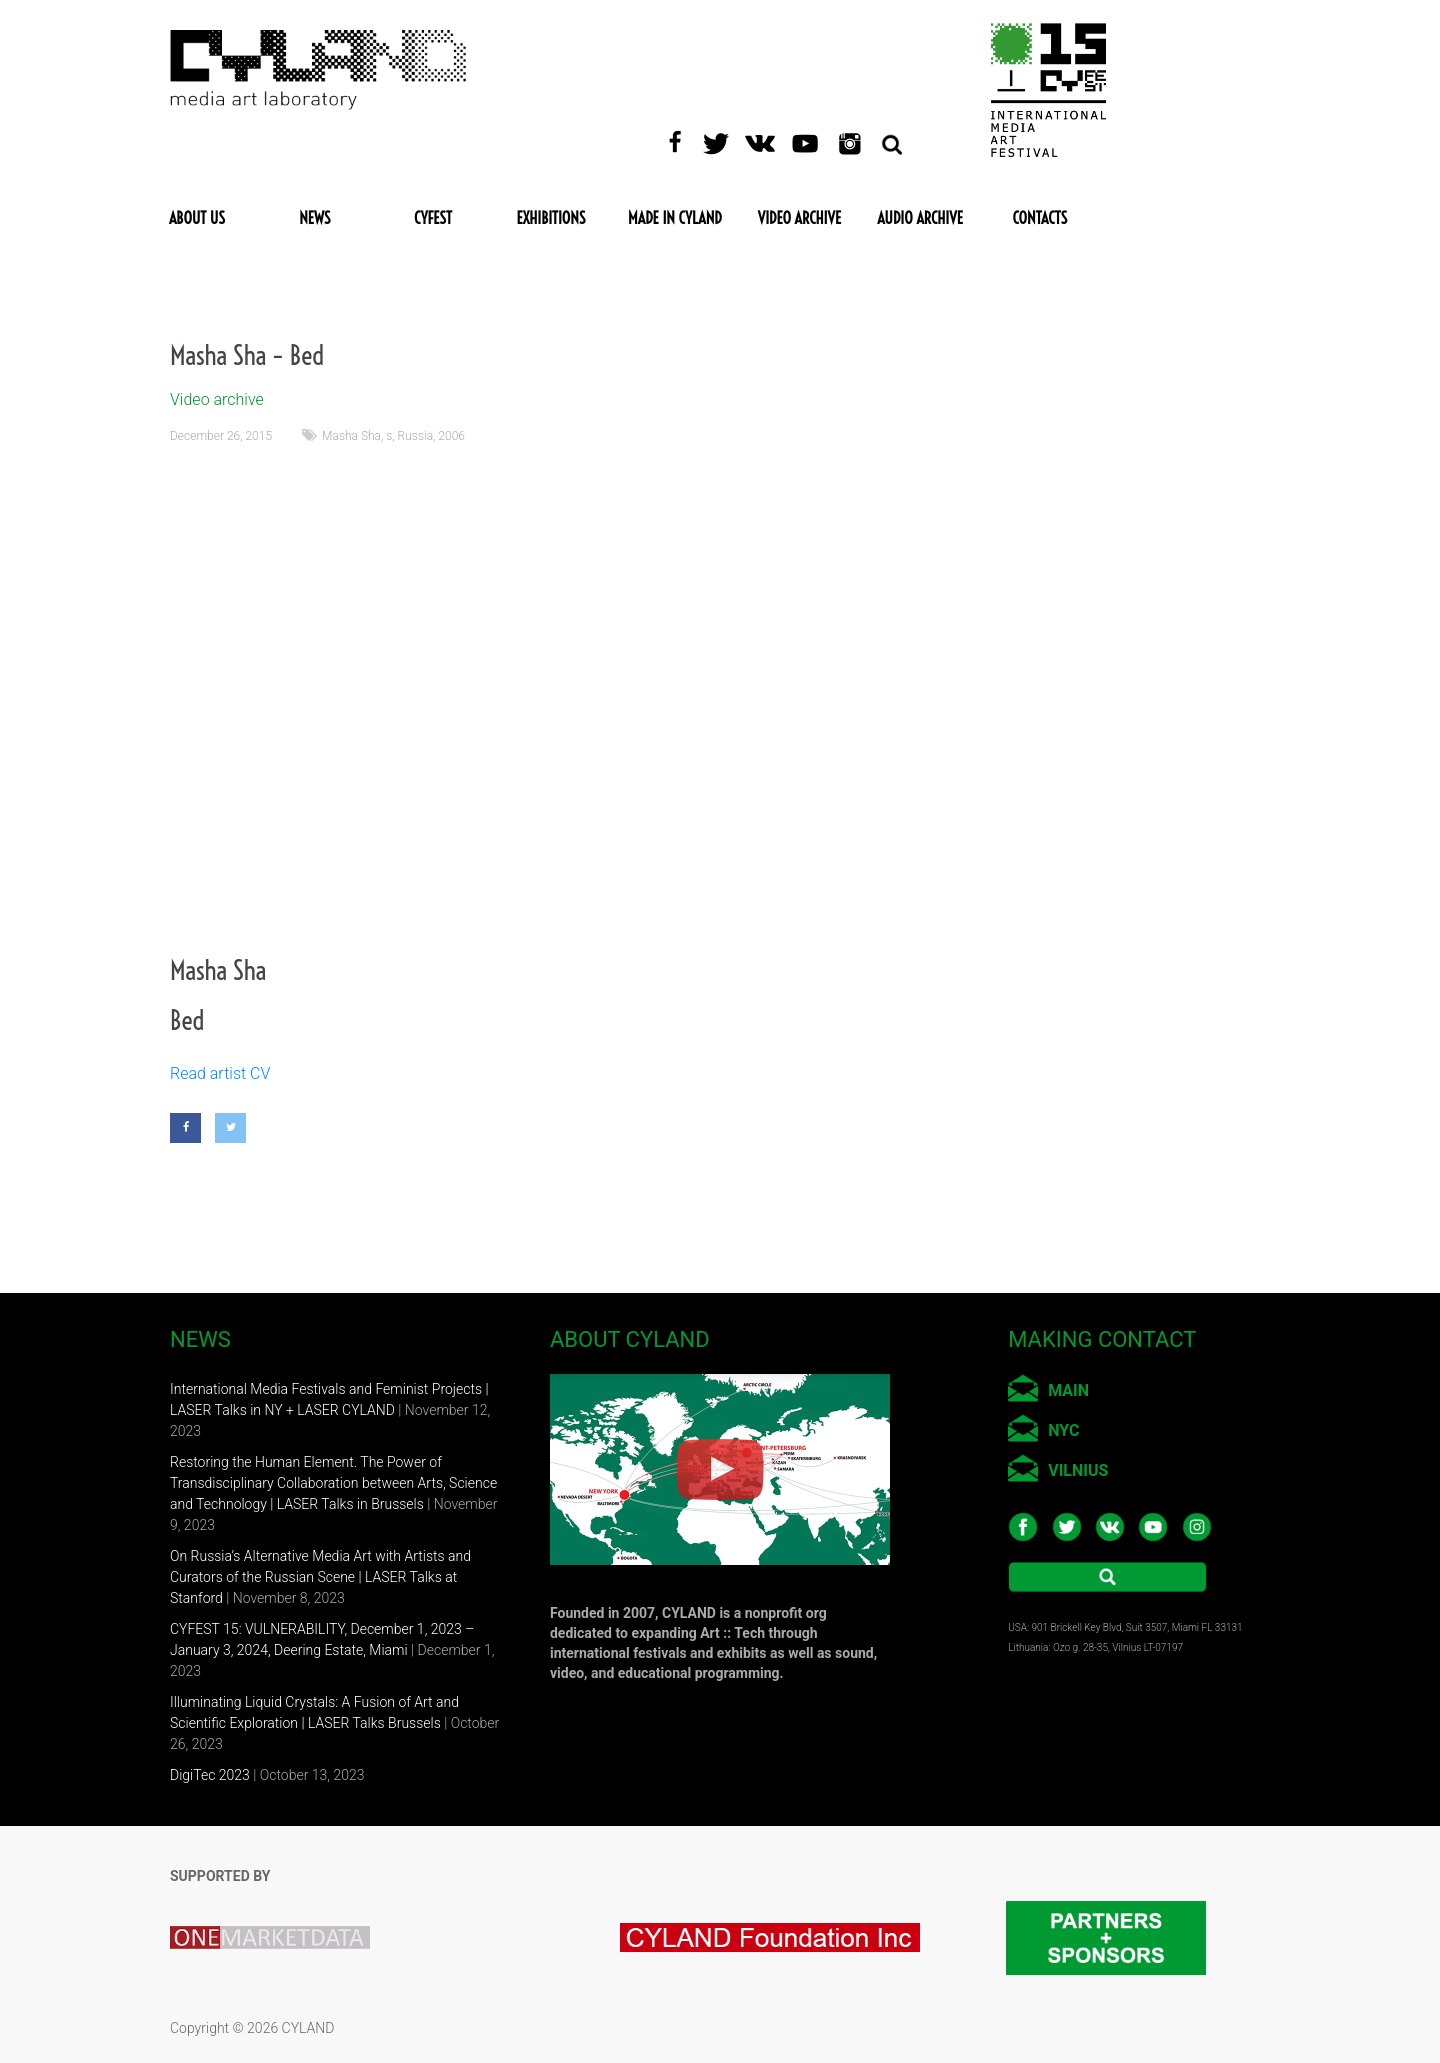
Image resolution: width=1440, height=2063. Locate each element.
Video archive (217, 399)
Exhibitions (550, 218)
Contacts (1040, 218)
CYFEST (433, 218)
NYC (1063, 1430)
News (314, 218)
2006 (451, 436)
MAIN (1068, 1390)
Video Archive (799, 218)
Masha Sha (351, 436)
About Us (197, 218)
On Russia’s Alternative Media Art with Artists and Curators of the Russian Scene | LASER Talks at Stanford (320, 1577)
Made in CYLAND (675, 218)
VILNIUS (1078, 1470)
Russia (416, 436)
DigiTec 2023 (210, 1775)
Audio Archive (920, 218)
